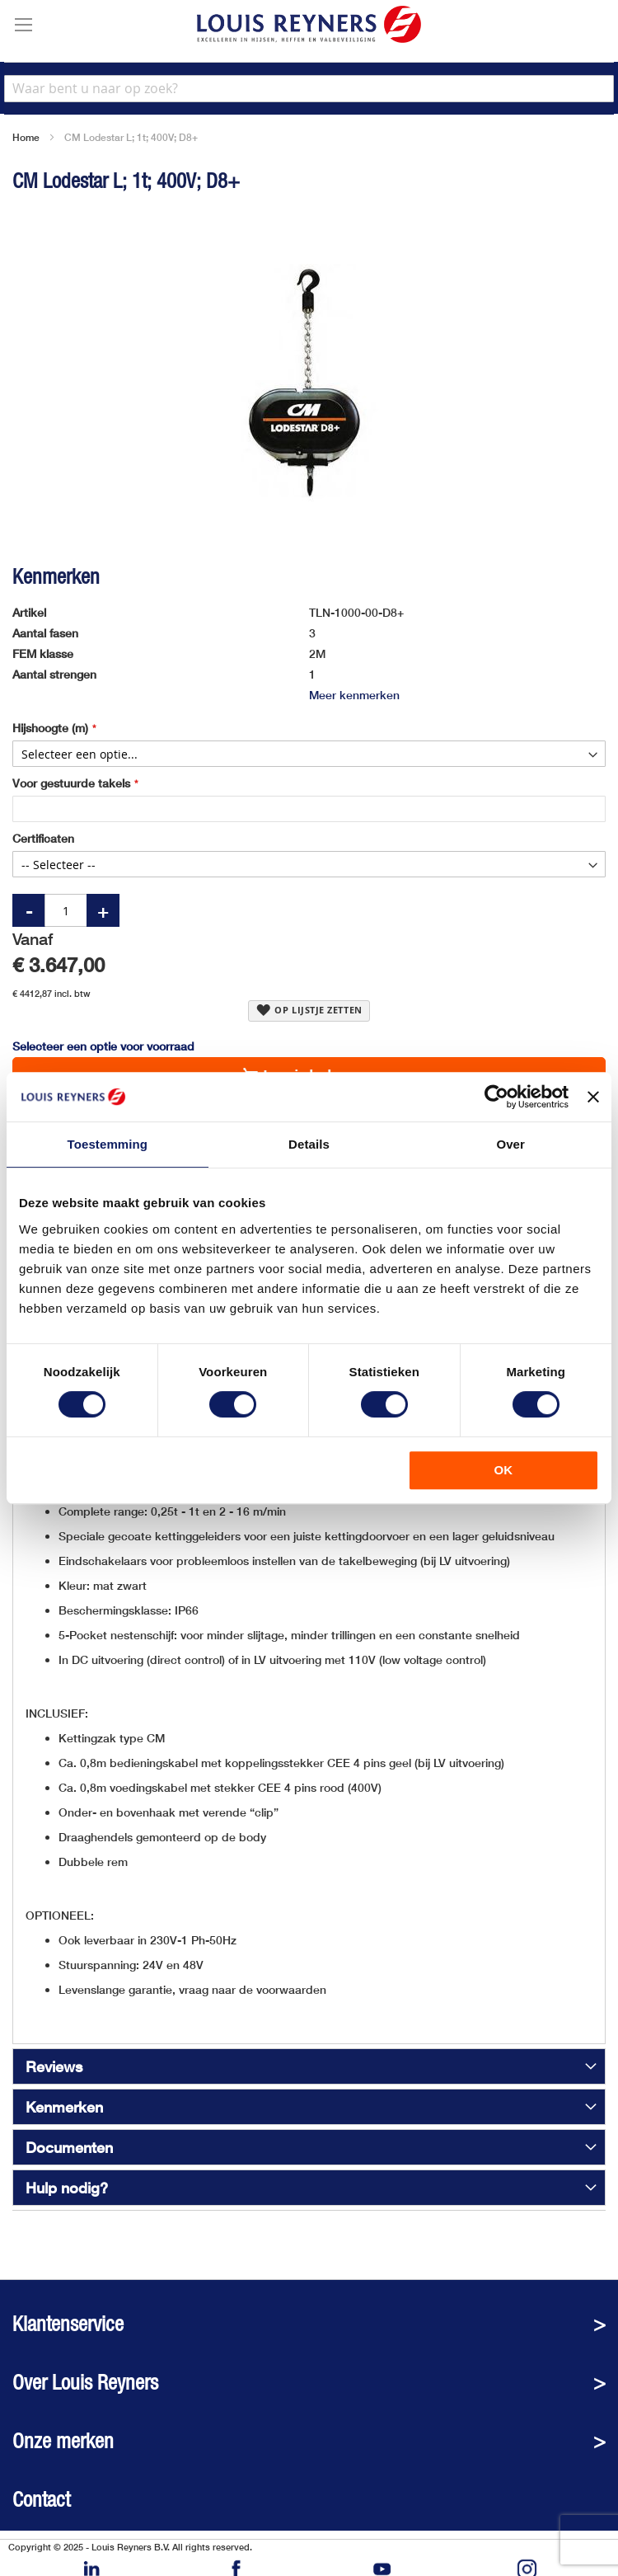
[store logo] (309, 24)
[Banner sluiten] (593, 1096)
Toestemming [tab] (108, 1144)
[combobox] (309, 88)
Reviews (54, 2066)
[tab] (309, 2066)
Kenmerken (64, 2107)
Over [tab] (510, 1144)
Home (26, 137)
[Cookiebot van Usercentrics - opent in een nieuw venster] (496, 1096)
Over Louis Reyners (85, 2383)
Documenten (69, 2147)
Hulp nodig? (67, 2188)
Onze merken (63, 2441)
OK (503, 1470)
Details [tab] (309, 1144)
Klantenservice (68, 2324)
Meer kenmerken (354, 695)
